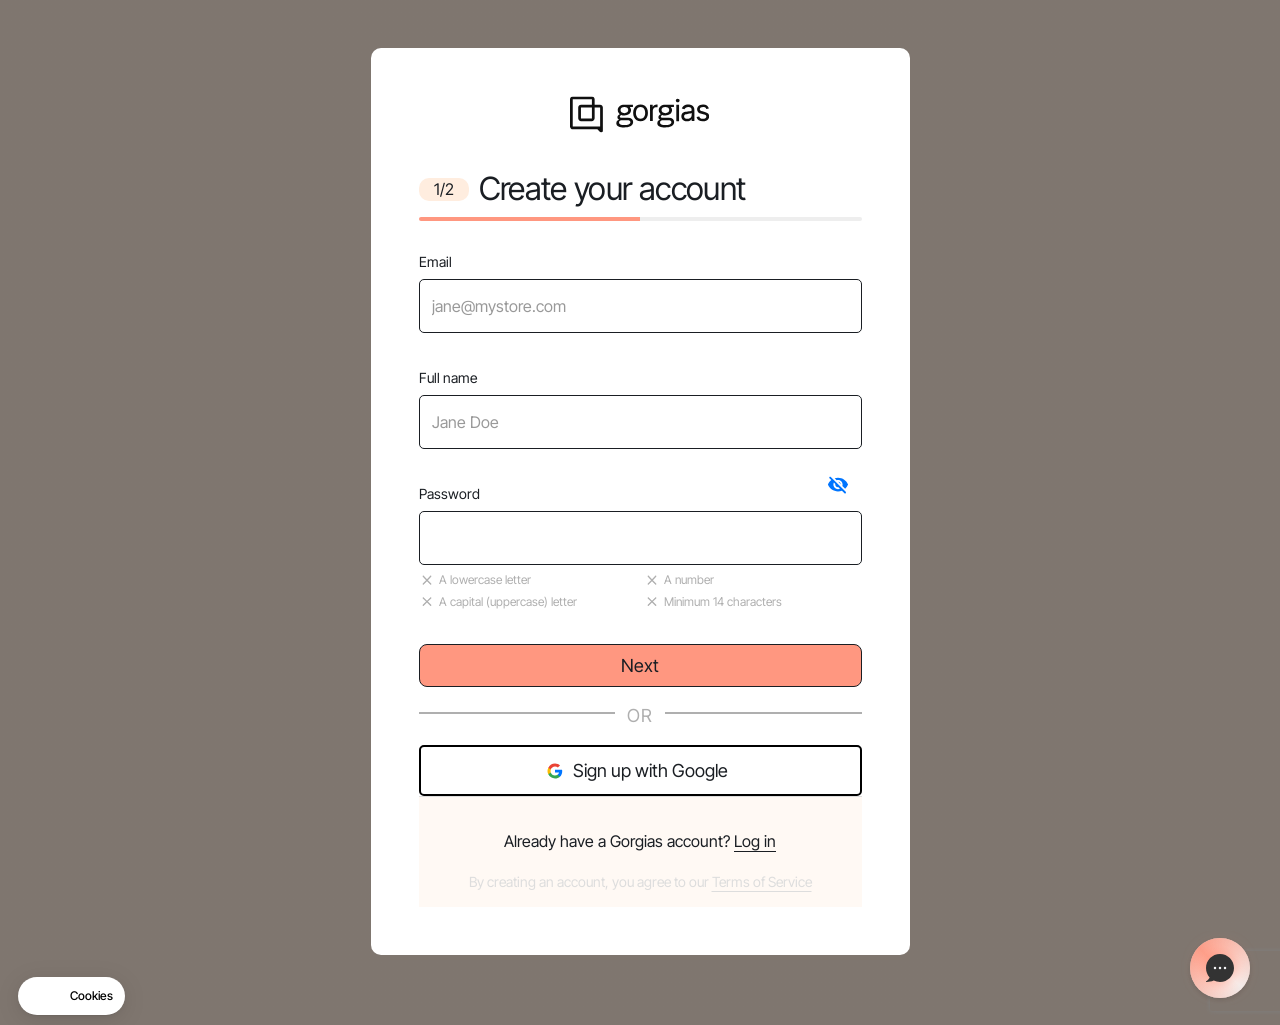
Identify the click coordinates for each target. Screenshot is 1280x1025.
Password (449, 493)
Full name (448, 377)
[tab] (838, 485)
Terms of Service (762, 881)
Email (435, 261)
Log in (755, 841)
